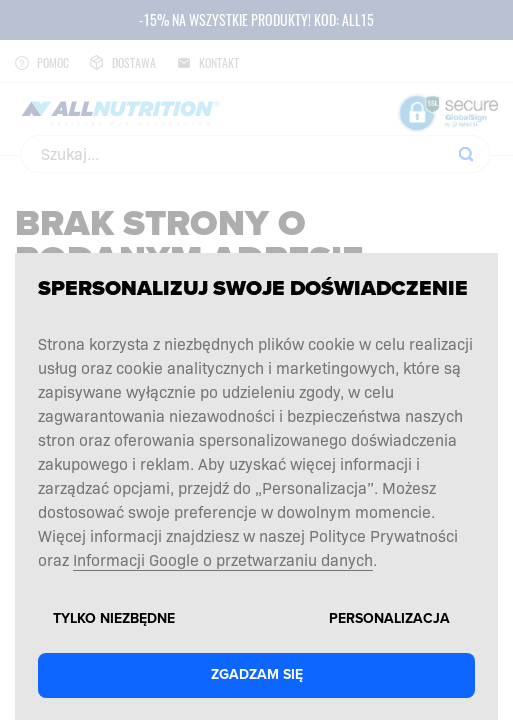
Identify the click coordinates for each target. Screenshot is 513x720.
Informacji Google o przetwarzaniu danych (223, 559)
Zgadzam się (257, 674)
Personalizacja (389, 619)
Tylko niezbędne (114, 619)
